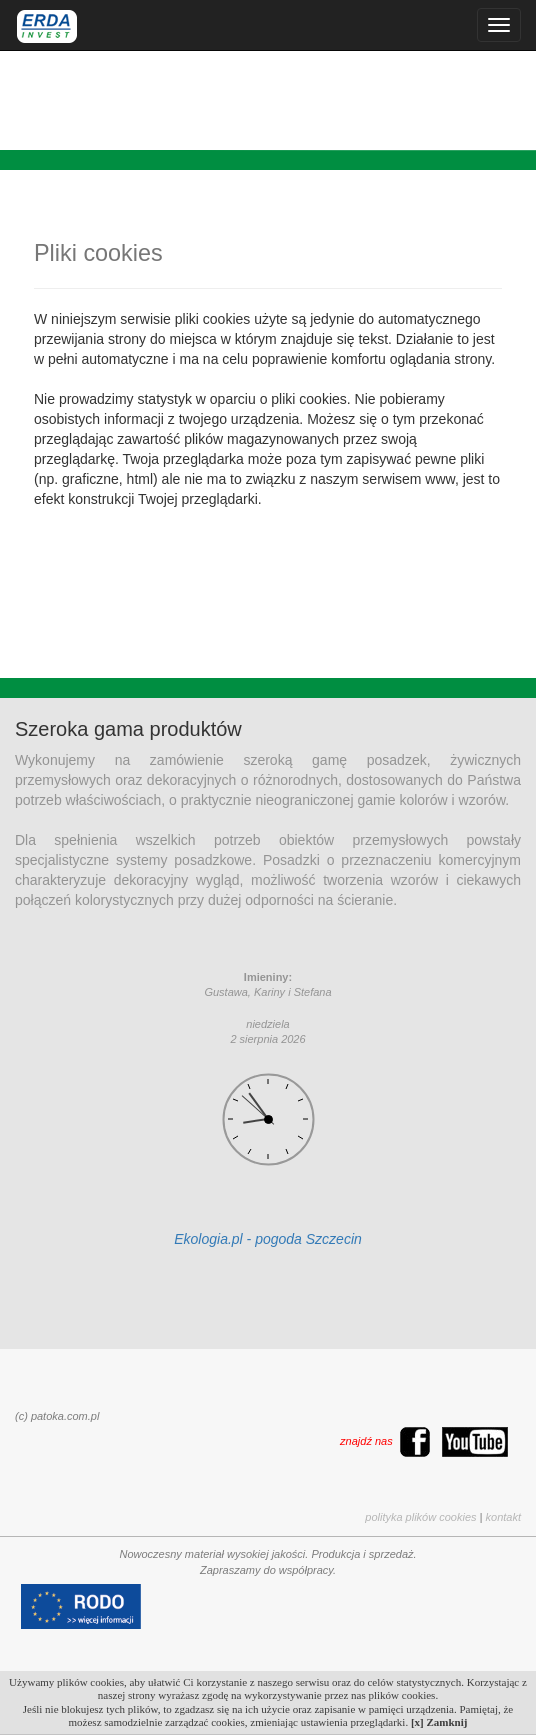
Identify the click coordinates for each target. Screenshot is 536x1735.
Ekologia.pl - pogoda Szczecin (268, 1239)
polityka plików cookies (420, 1517)
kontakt (503, 1517)
